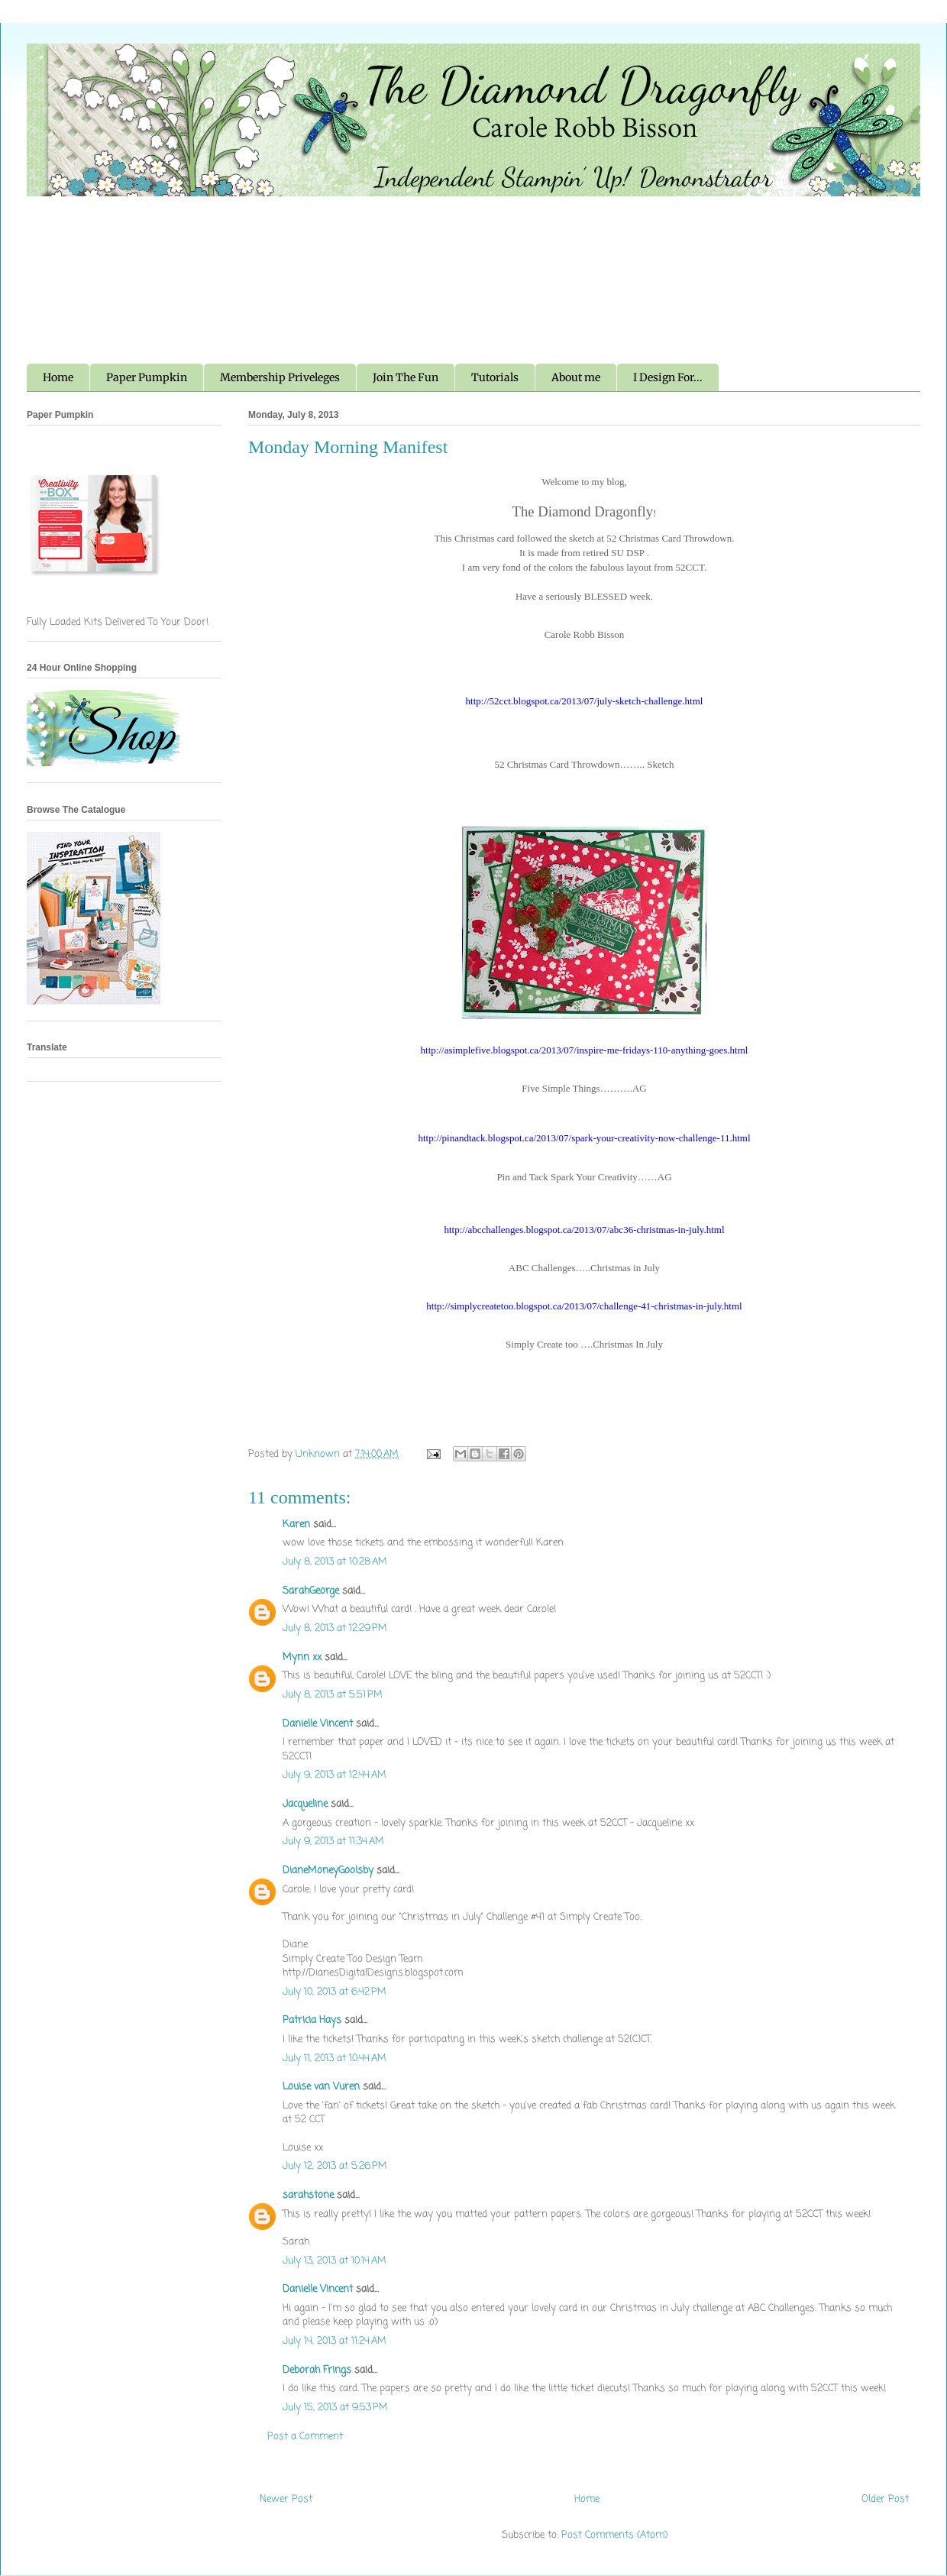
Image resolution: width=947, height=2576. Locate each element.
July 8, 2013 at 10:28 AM (335, 1562)
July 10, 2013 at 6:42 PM (334, 1992)
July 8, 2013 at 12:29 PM (335, 1628)
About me (575, 377)
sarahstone (308, 2195)
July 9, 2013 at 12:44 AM (334, 1775)
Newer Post (286, 2499)
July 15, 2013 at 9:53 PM (335, 2407)
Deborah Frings (317, 2370)
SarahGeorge (311, 1591)
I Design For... (668, 377)
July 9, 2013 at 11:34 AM (333, 1841)
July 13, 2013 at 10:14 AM (334, 2261)
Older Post (885, 2499)
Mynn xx (302, 1657)
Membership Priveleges (280, 377)
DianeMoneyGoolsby (328, 1870)
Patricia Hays (312, 2020)
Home (58, 377)
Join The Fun (405, 377)
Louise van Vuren (321, 2086)
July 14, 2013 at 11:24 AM (334, 2341)
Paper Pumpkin (146, 377)
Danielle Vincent (318, 1724)
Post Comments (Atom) (614, 2535)
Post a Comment (305, 2436)
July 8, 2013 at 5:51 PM (333, 1695)
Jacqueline (305, 1804)
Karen (296, 1524)
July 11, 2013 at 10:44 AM (334, 2058)
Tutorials (495, 377)
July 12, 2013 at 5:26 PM (335, 2166)
